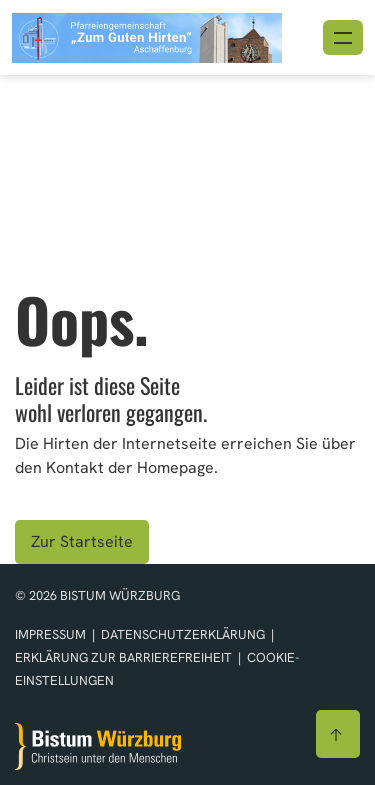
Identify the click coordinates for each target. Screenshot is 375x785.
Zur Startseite (82, 541)
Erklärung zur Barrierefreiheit (123, 657)
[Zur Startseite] (98, 746)
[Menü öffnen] (343, 37)
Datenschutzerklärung (184, 634)
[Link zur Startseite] (147, 35)
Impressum (52, 634)
